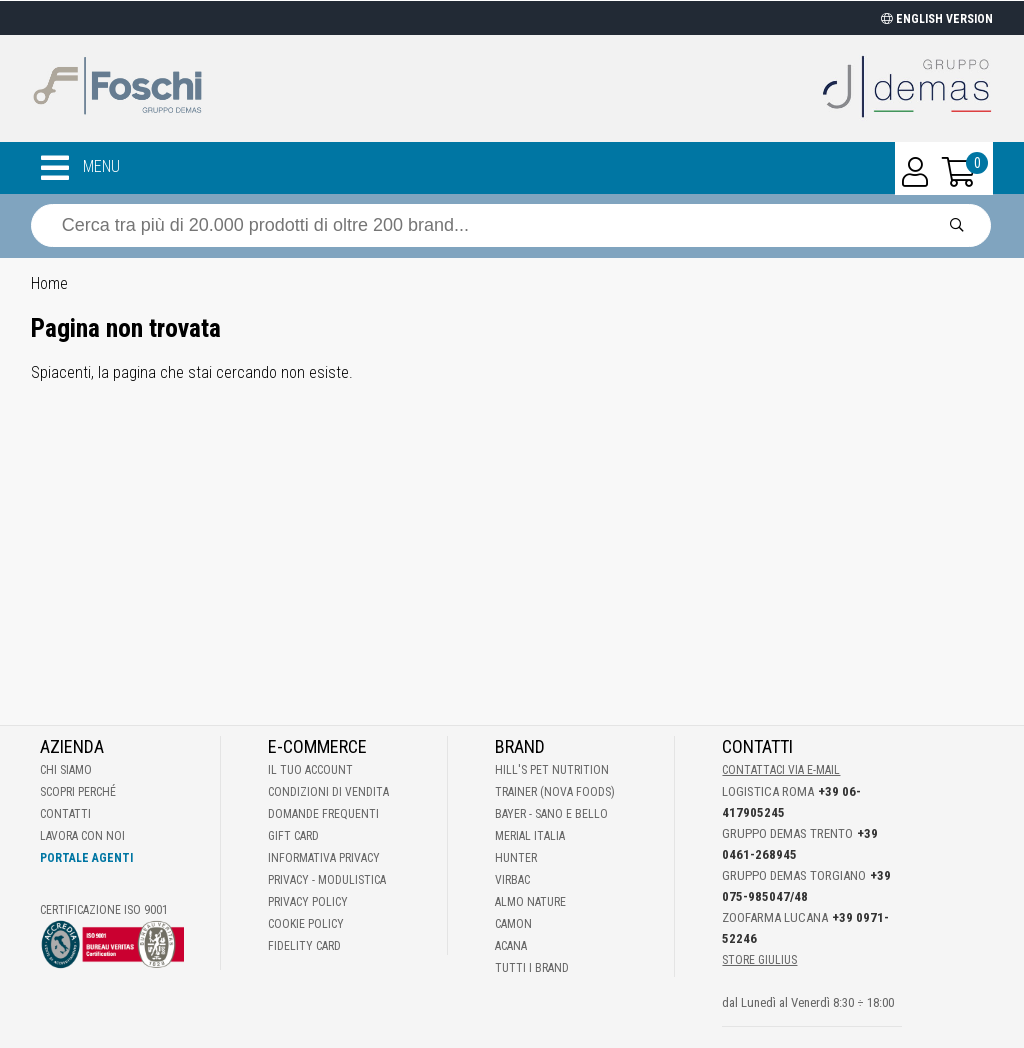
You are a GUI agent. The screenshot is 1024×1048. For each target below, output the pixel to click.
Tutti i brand (532, 968)
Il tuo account (310, 770)
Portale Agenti (86, 858)
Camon (513, 924)
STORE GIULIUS (759, 960)
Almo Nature (530, 902)
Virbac (512, 880)
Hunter (516, 858)
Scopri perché (78, 792)
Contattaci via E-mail (781, 770)
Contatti (65, 814)
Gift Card (293, 836)
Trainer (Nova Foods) (555, 792)
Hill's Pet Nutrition (552, 770)
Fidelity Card (304, 946)
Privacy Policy (308, 902)
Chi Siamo (66, 770)
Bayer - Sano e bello (551, 814)
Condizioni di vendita (328, 792)
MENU (80, 168)
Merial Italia (530, 836)
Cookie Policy (306, 924)
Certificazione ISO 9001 (104, 910)
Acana (511, 946)
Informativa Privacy (324, 858)
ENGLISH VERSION (937, 19)
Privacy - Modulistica (327, 880)
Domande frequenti (323, 814)
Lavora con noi (82, 836)
